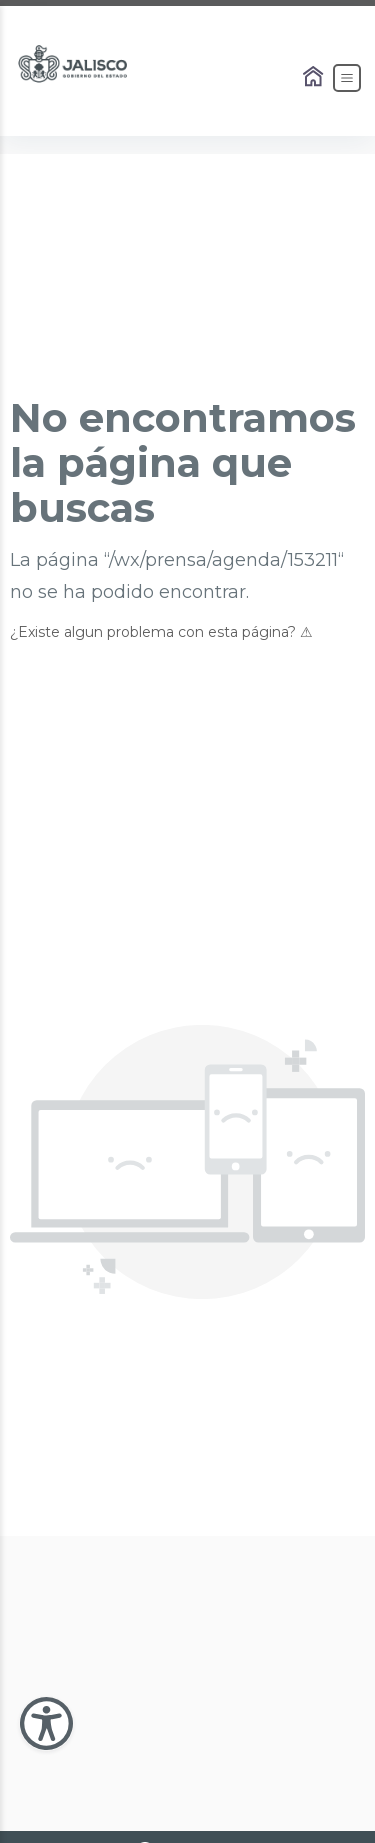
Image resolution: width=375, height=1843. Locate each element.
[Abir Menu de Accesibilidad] (46, 1723)
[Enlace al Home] (315, 78)
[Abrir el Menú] (347, 78)
